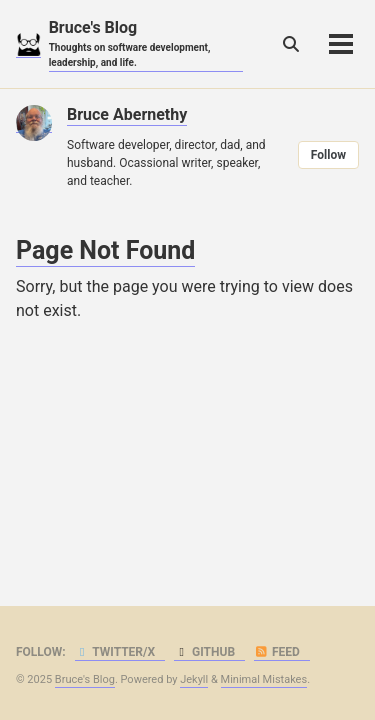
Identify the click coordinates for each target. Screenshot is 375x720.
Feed (277, 652)
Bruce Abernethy (127, 114)
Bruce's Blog (146, 44)
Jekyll (194, 679)
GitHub (204, 652)
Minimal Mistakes (264, 679)
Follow (328, 155)
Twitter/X (115, 652)
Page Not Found (105, 250)
